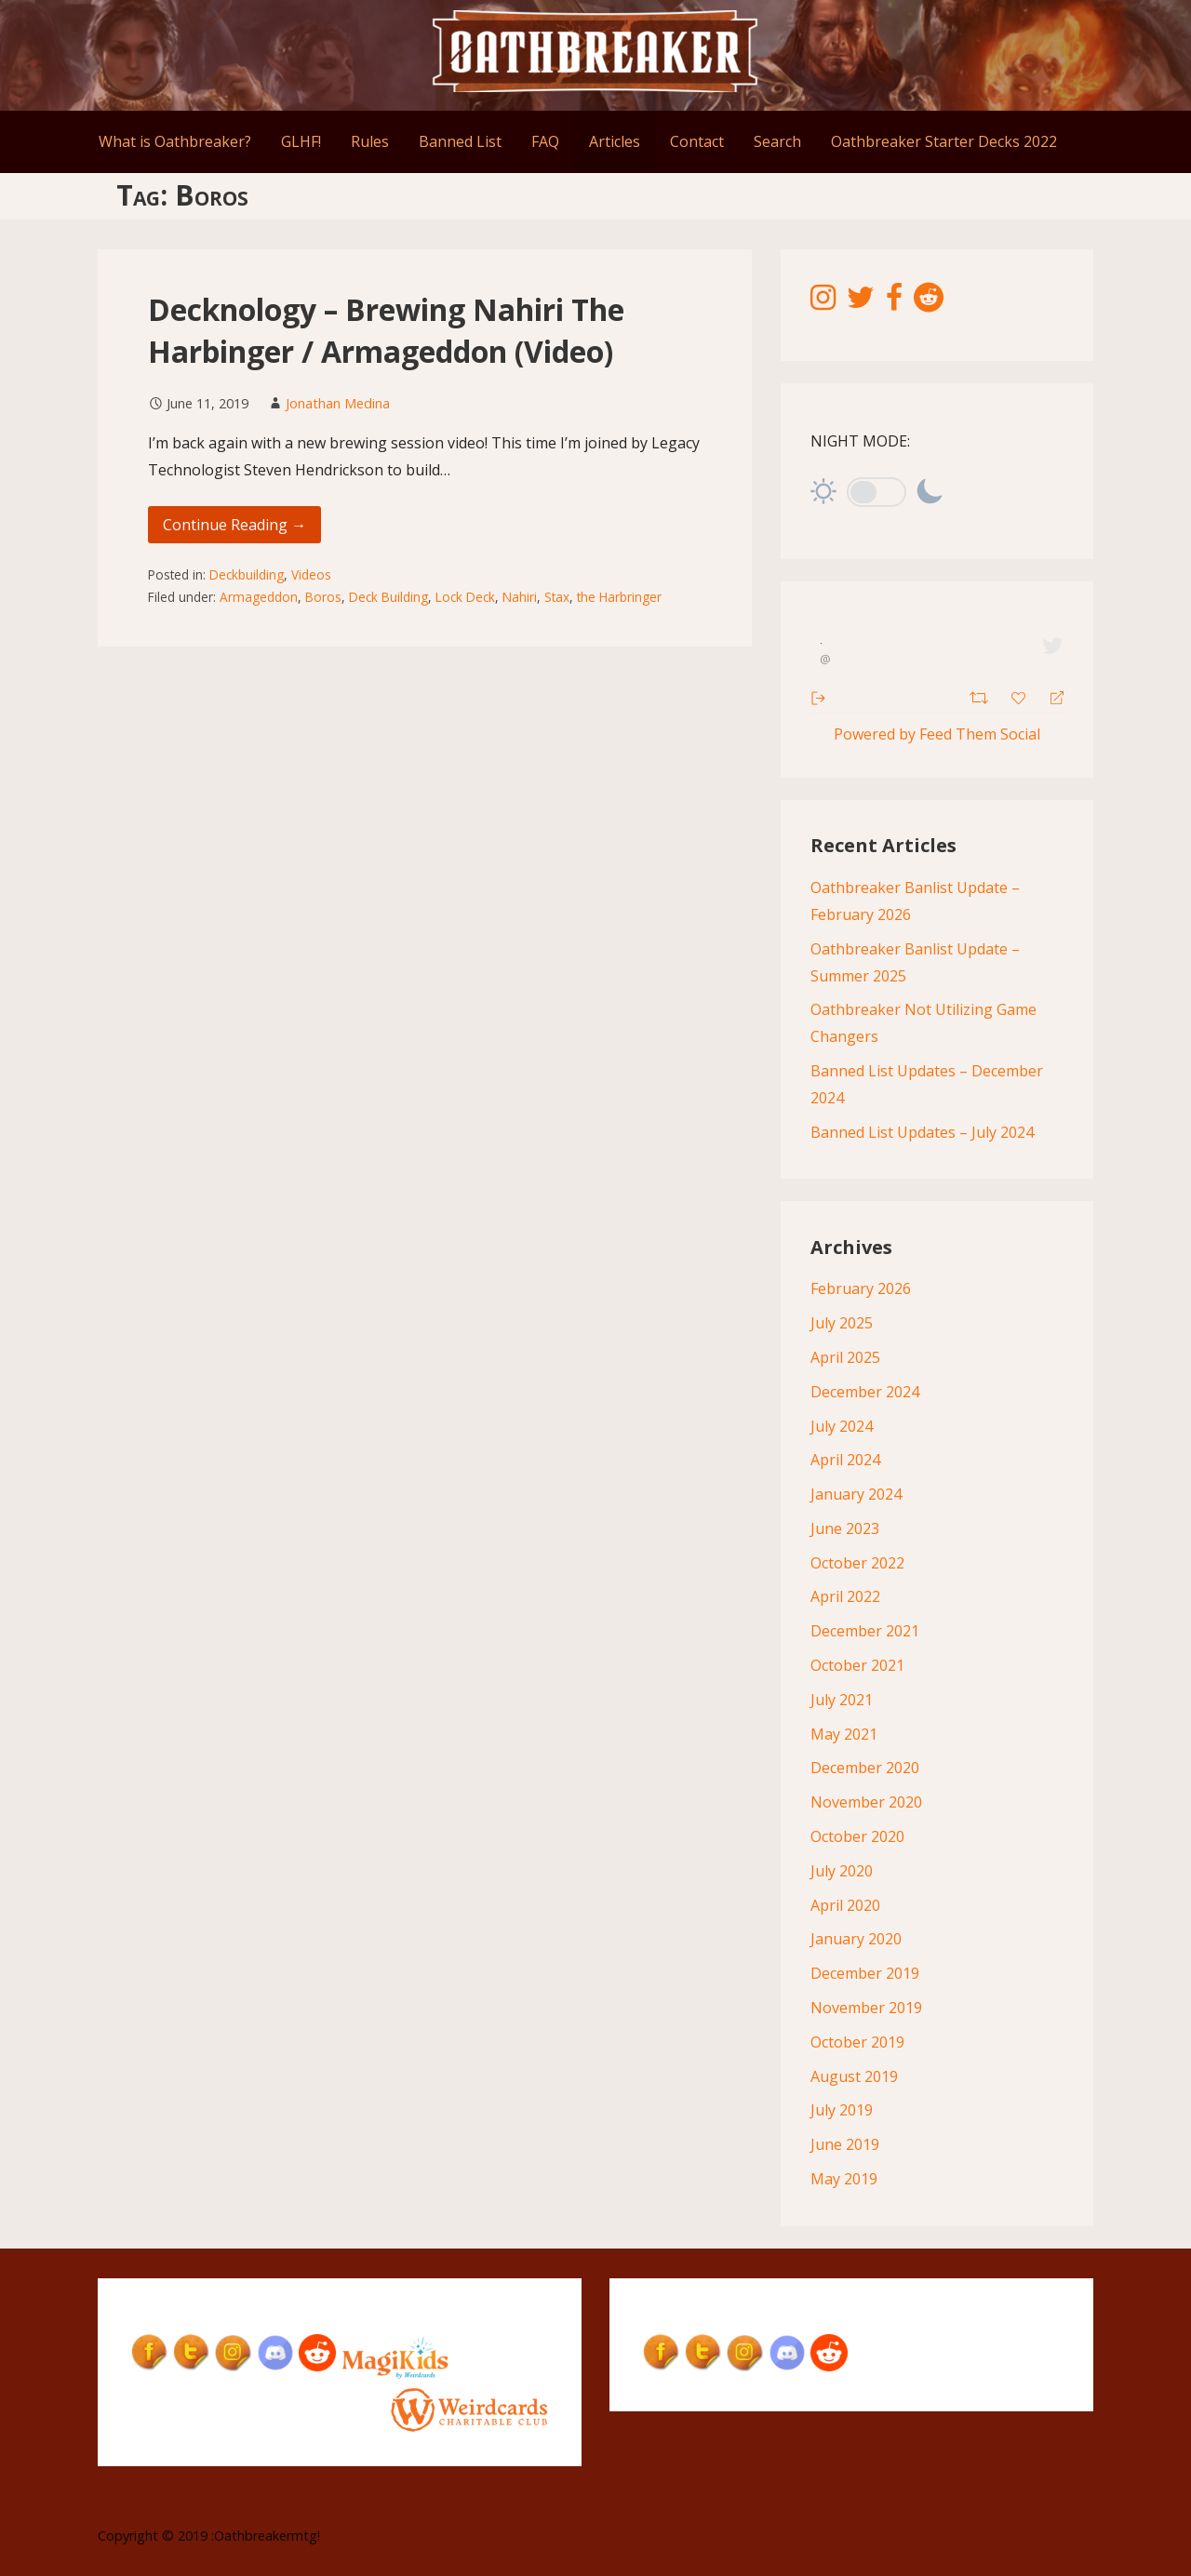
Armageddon (259, 597)
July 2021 (841, 1699)
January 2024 (856, 1494)
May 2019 (843, 2179)
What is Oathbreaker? (175, 141)
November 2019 (866, 2007)
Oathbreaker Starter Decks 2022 (944, 141)
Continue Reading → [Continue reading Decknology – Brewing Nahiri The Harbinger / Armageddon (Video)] (234, 524)
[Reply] (1049, 696)
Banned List (460, 141)
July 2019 (841, 2110)
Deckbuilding (246, 574)
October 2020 (857, 1836)
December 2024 (864, 1391)
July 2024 (841, 1426)
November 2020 (866, 1802)
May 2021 (843, 1734)
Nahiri (519, 597)
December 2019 (864, 1973)
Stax (556, 597)
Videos (311, 574)
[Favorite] (1020, 695)
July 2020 (841, 1871)
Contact (697, 141)
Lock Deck (465, 597)
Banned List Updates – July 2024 (922, 1132)
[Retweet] (981, 695)
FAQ (545, 141)
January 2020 (856, 1939)
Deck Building (388, 597)
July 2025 (841, 1323)
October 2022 (857, 1563)
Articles (614, 141)
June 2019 (844, 2144)
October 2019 (857, 2042)
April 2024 (845, 1459)
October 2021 (857, 1665)
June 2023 (844, 1528)
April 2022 (845, 1596)
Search (777, 141)
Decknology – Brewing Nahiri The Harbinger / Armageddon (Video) (386, 330)
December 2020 (864, 1767)
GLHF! (301, 141)
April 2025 (845, 1357)
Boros (323, 597)
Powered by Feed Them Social (937, 734)
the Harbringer (619, 597)
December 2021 (864, 1631)
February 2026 (860, 1288)
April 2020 (845, 1905)
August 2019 (854, 2076)
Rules (370, 141)
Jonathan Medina (338, 403)
